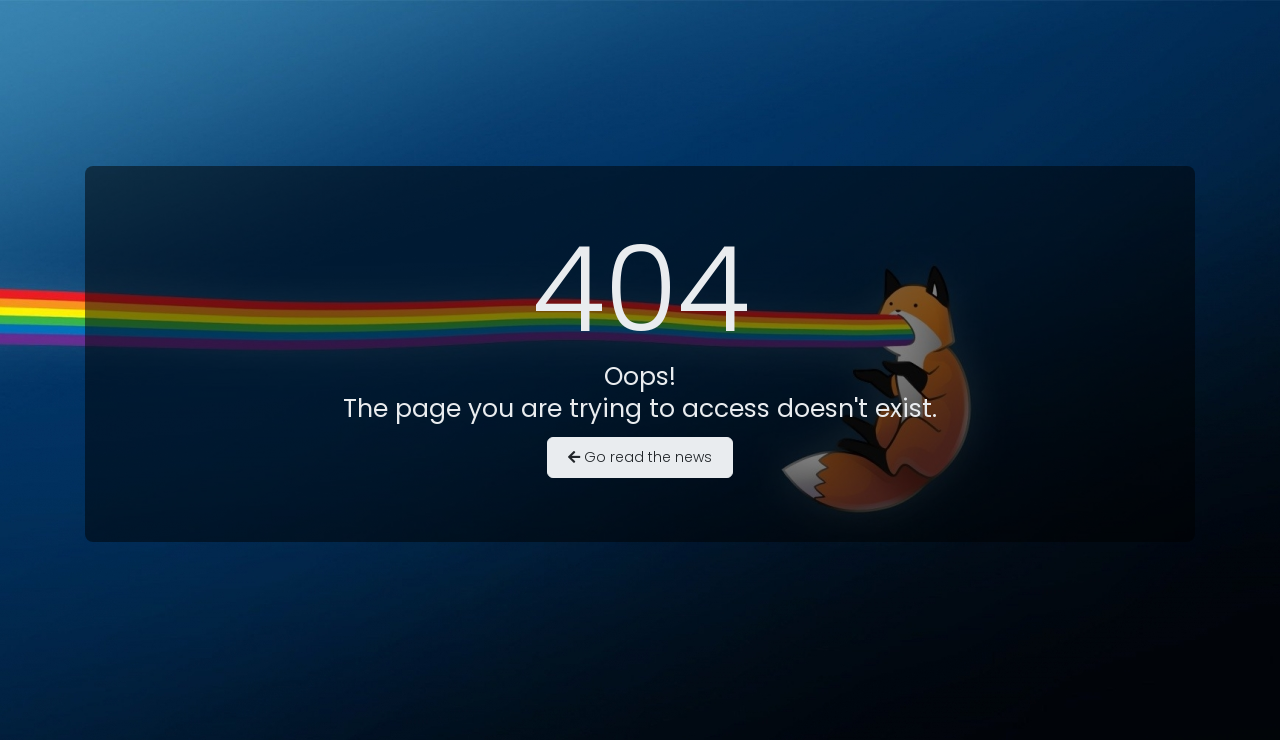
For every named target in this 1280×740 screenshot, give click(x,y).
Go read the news (640, 457)
